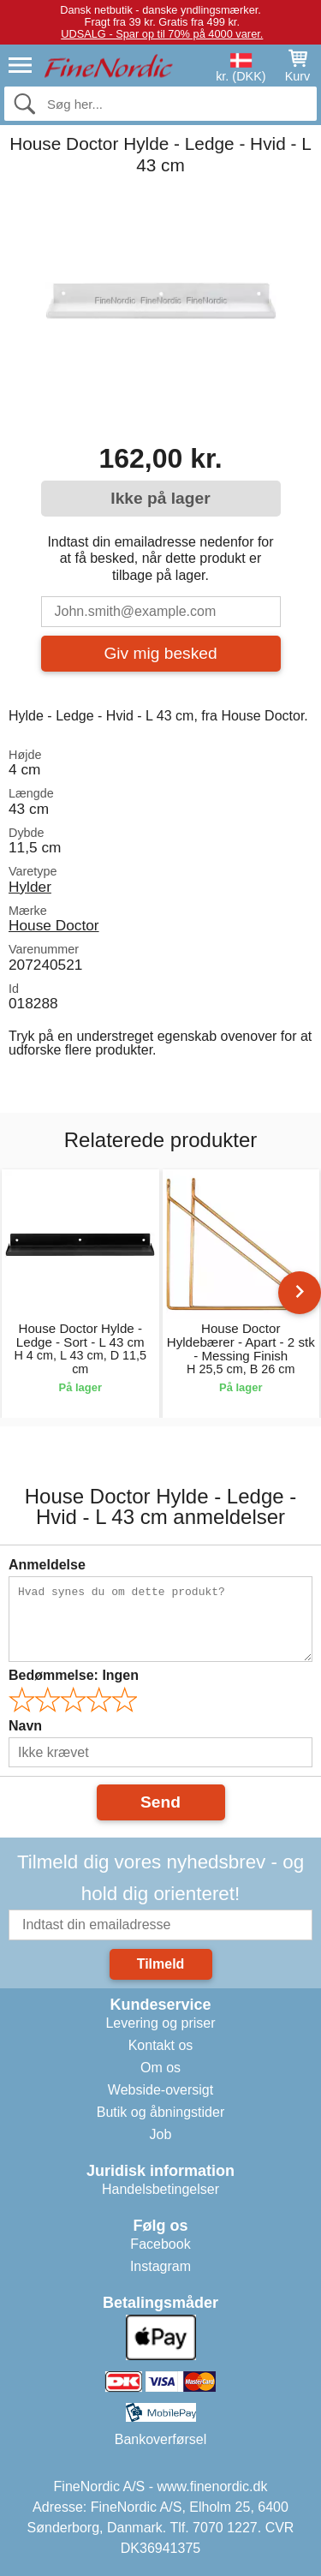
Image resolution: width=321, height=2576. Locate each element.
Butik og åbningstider (160, 2112)
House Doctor (54, 925)
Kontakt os (160, 2045)
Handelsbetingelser (160, 2189)
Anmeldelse (47, 1564)
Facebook (160, 2244)
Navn (25, 1725)
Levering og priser (160, 2023)
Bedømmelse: (74, 1675)
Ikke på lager (160, 498)
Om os (160, 2067)
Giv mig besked (160, 653)
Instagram (160, 2266)
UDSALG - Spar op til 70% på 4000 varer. (162, 33)
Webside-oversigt (160, 2090)
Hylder (30, 886)
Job (161, 2134)
